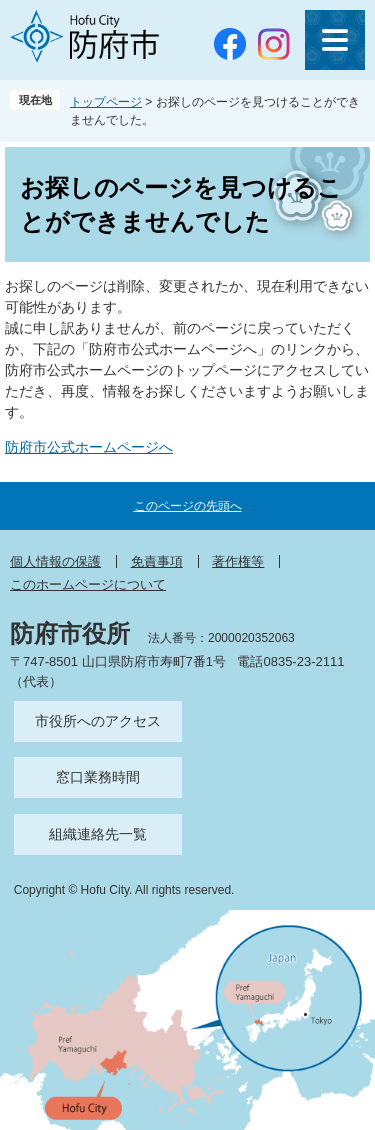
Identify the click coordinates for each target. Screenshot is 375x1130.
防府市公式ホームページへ (89, 447)
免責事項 (157, 561)
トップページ (106, 102)
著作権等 (238, 561)
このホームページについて (88, 584)
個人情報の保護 (55, 561)
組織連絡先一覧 (98, 834)
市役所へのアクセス (98, 721)
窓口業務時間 (98, 777)
